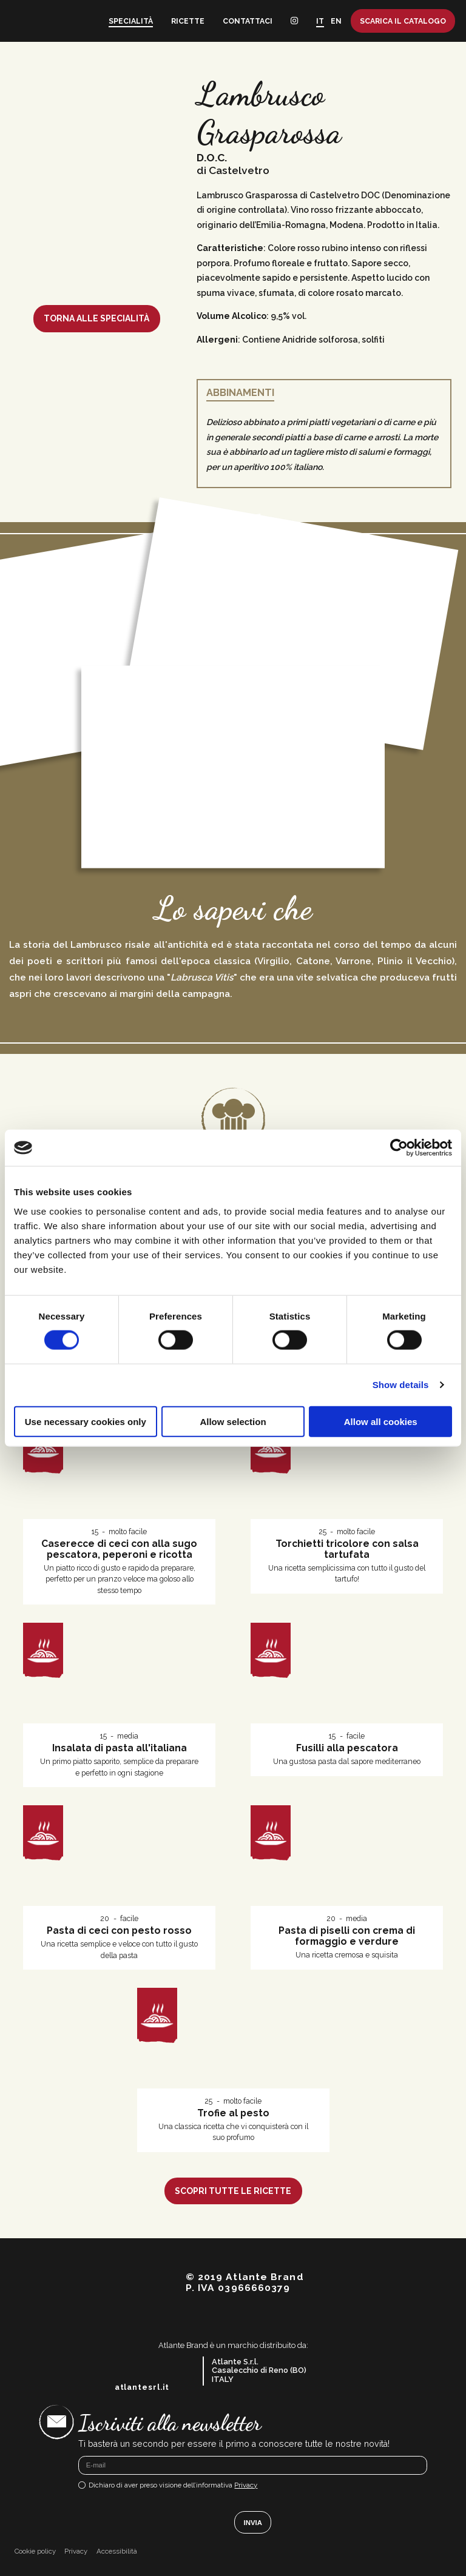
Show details (401, 1385)
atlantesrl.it (142, 2387)
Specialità (131, 20)
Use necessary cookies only (85, 1421)
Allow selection (233, 1421)
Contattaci (247, 20)
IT (320, 20)
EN (336, 20)
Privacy (245, 2485)
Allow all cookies (380, 1421)
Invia (253, 2522)
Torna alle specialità (96, 318)
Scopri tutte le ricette (233, 2191)
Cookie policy (35, 2551)
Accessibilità (116, 2551)
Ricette (187, 20)
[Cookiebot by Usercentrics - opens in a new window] (399, 1148)
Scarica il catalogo (403, 20)
